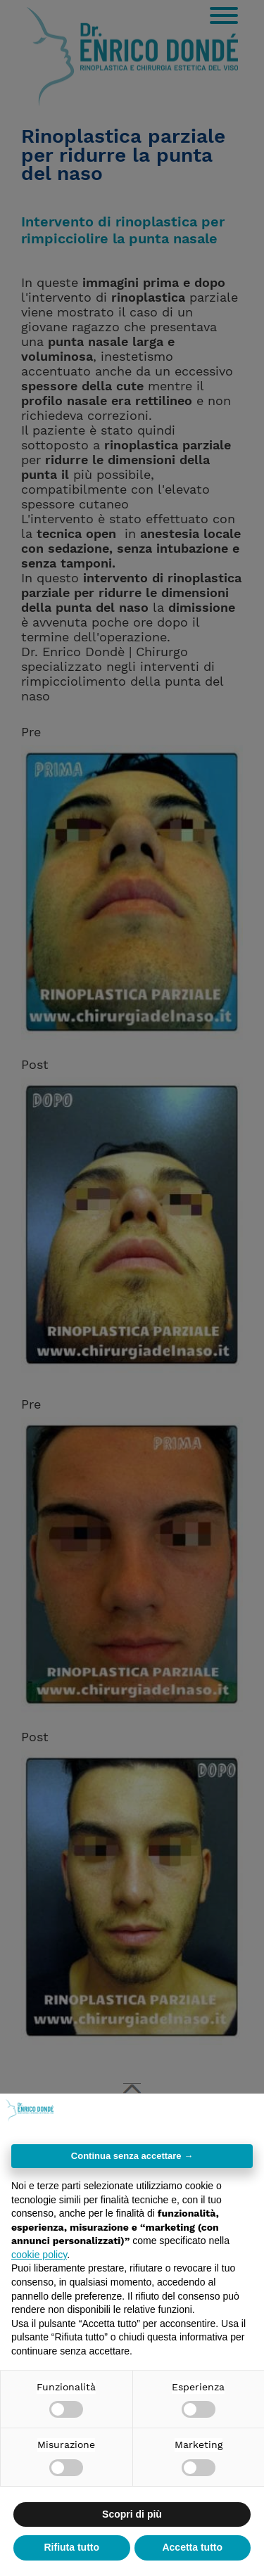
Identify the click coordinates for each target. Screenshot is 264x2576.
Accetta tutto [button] (192, 2547)
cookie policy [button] (39, 2254)
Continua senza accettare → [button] (132, 2156)
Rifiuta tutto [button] (71, 2547)
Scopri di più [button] (132, 2514)
